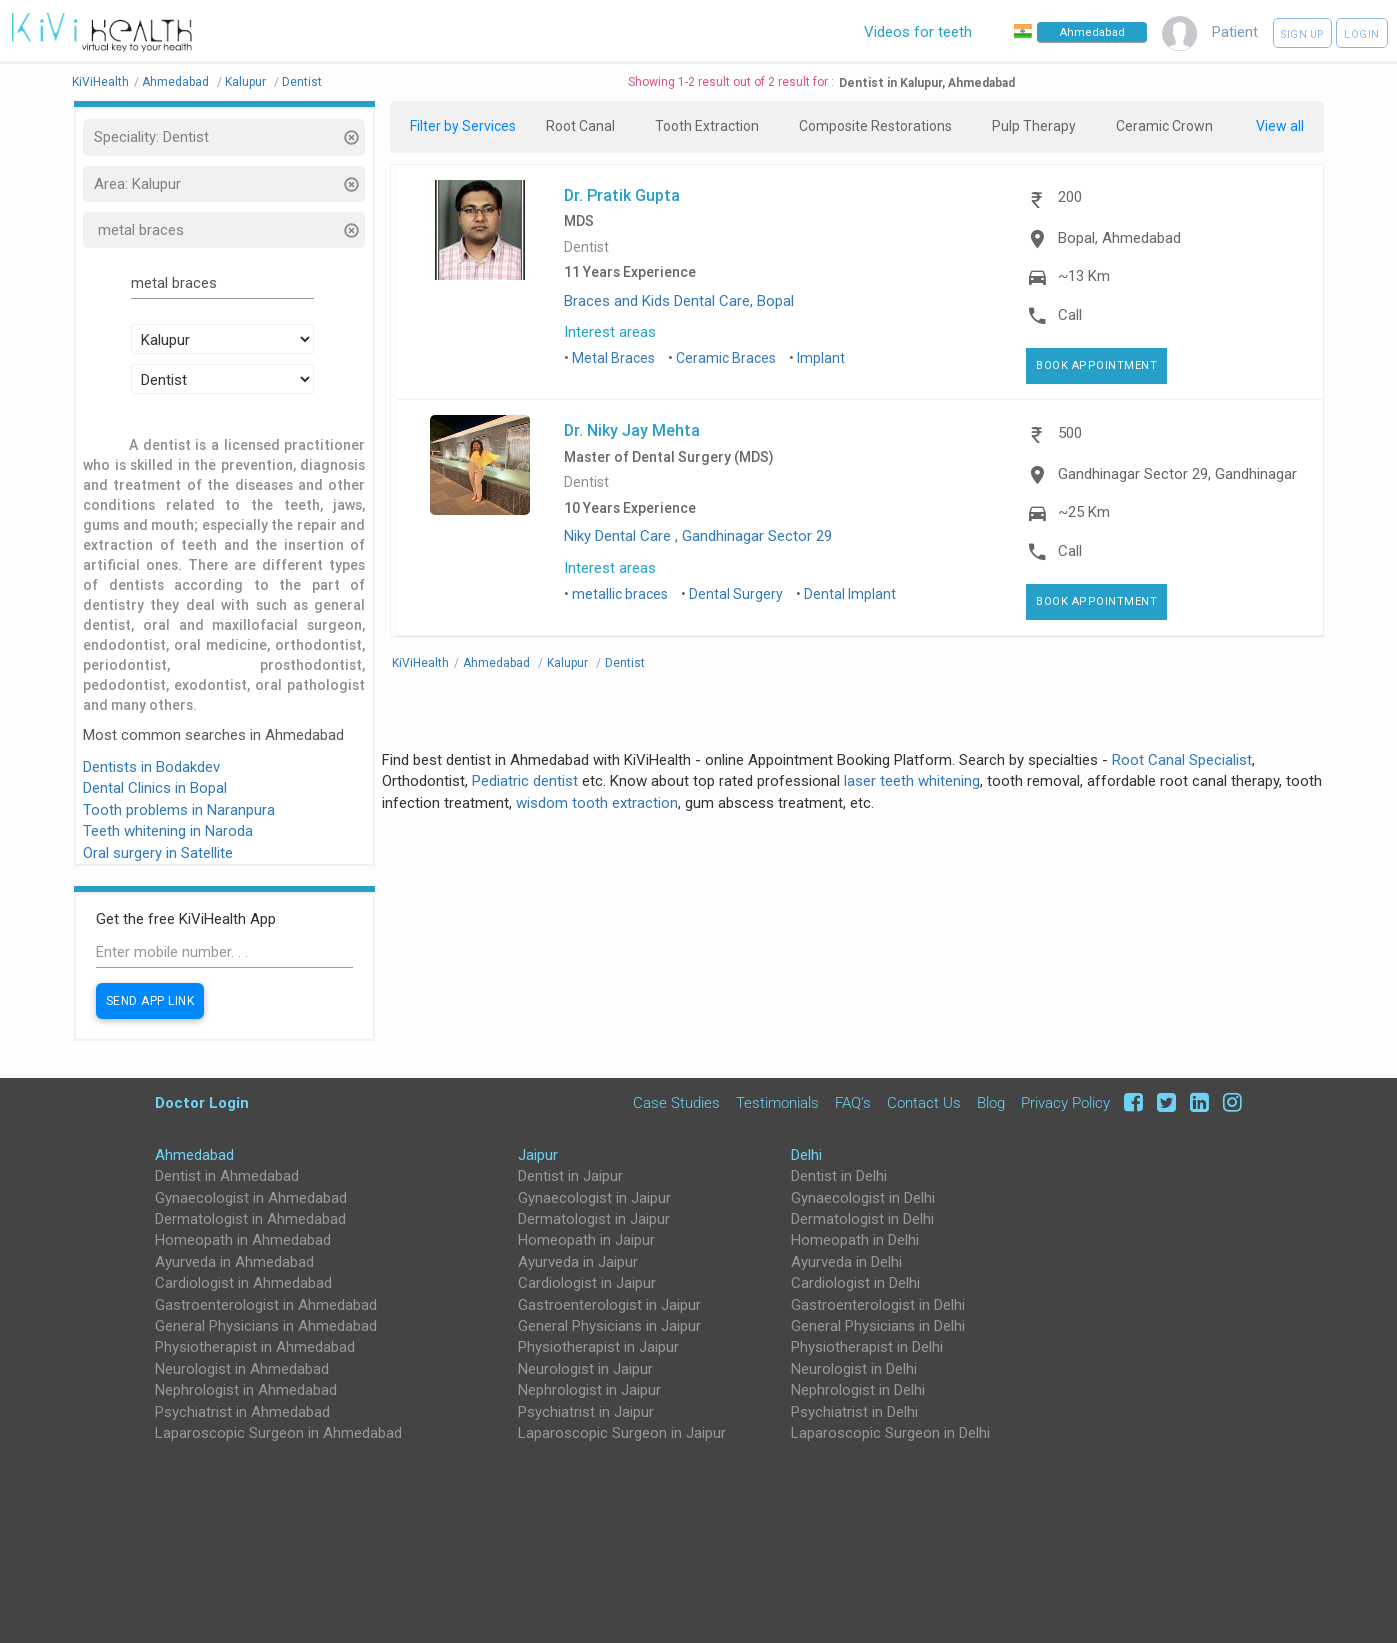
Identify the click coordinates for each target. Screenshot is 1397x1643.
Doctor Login (202, 1102)
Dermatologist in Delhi (862, 1219)
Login (1362, 34)
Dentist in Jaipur (570, 1176)
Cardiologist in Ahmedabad (243, 1283)
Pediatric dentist (525, 781)
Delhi (806, 1155)
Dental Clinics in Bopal (155, 788)
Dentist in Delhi (839, 1176)
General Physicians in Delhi (878, 1326)
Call (1070, 315)
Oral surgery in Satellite (158, 853)
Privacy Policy (1065, 1103)
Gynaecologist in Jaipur (594, 1198)
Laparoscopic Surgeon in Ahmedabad (278, 1433)
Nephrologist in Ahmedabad (246, 1390)
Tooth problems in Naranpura (179, 810)
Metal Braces (613, 358)
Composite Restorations (875, 126)
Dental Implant (850, 594)
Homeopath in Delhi (855, 1240)
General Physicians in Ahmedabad (266, 1326)
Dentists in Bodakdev (151, 767)
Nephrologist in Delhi (858, 1390)
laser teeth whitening (912, 781)
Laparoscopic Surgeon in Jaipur (622, 1433)
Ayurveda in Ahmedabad (234, 1262)
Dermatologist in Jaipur (594, 1219)
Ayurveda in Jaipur (578, 1262)
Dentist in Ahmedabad (227, 1176)
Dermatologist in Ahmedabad (250, 1219)
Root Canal (580, 126)
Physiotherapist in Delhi (867, 1347)
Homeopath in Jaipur (586, 1240)
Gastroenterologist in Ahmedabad (266, 1305)
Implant (821, 358)
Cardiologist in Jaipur (587, 1283)
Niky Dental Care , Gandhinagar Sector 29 (698, 536)
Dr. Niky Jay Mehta (632, 430)
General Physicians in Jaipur (609, 1326)
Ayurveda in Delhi (846, 1262)
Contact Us (924, 1103)
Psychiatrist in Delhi (854, 1412)
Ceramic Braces (726, 358)
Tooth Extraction (707, 126)
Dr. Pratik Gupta (622, 195)
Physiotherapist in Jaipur (598, 1347)
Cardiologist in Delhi (855, 1283)
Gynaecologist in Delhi (863, 1198)
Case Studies (676, 1103)
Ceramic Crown (1164, 126)
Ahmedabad (194, 1155)
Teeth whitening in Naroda (168, 831)
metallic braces (620, 594)
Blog (991, 1103)
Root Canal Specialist (1182, 760)
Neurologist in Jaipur (585, 1369)
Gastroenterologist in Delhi (878, 1305)
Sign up (1302, 34)
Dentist (586, 247)
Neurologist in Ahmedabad (242, 1369)
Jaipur (538, 1155)
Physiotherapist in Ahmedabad (255, 1347)
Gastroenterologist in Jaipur (609, 1305)
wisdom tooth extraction (597, 803)
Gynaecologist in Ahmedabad (251, 1198)
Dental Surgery (736, 594)
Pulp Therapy (1034, 126)
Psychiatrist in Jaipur (586, 1412)
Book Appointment (1096, 365)
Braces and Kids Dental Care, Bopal (679, 301)
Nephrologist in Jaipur (589, 1390)
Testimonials (777, 1103)
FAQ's (853, 1103)
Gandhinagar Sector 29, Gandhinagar (1177, 474)
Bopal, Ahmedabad (1119, 238)
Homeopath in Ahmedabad (243, 1240)
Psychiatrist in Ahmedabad (242, 1412)
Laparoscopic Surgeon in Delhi (890, 1433)
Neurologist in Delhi (854, 1369)
